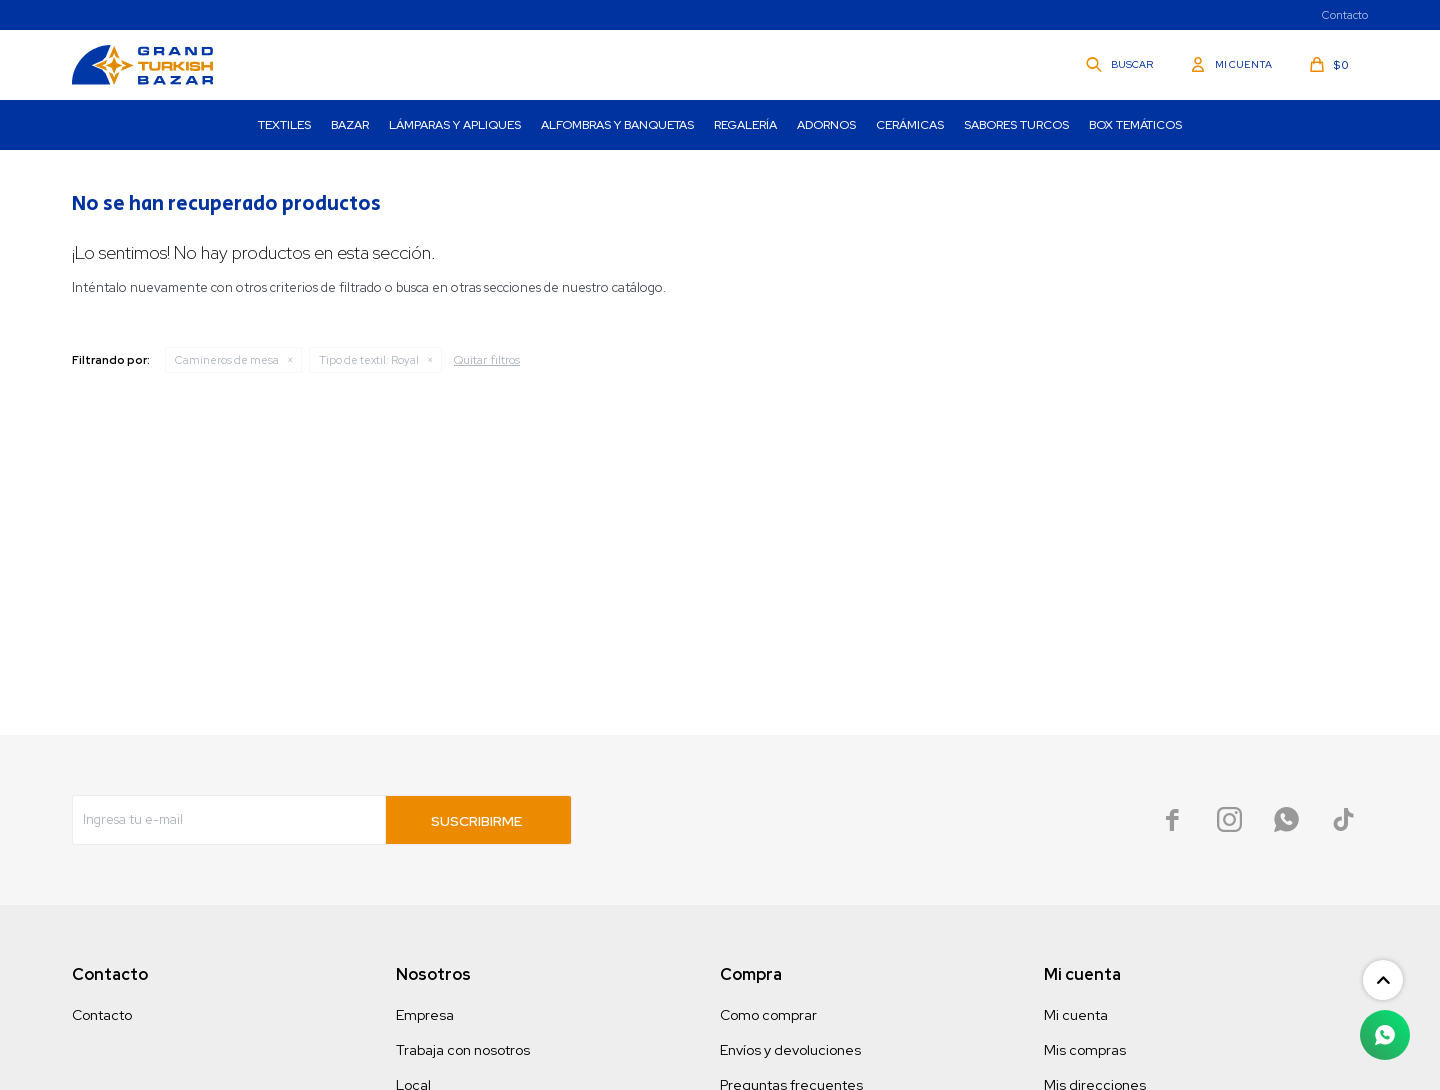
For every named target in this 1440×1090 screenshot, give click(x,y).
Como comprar (768, 1015)
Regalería (745, 125)
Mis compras (1085, 1050)
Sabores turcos (1016, 125)
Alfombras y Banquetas (617, 125)
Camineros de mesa (227, 360)
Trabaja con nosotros (463, 1050)
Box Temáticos (1135, 125)
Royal (369, 360)
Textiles (284, 125)
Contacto (1345, 15)
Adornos (826, 125)
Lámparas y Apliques (455, 125)
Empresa (425, 1015)
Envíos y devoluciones (790, 1050)
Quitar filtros (487, 360)
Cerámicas (910, 125)
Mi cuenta (1076, 1015)
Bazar (350, 125)
